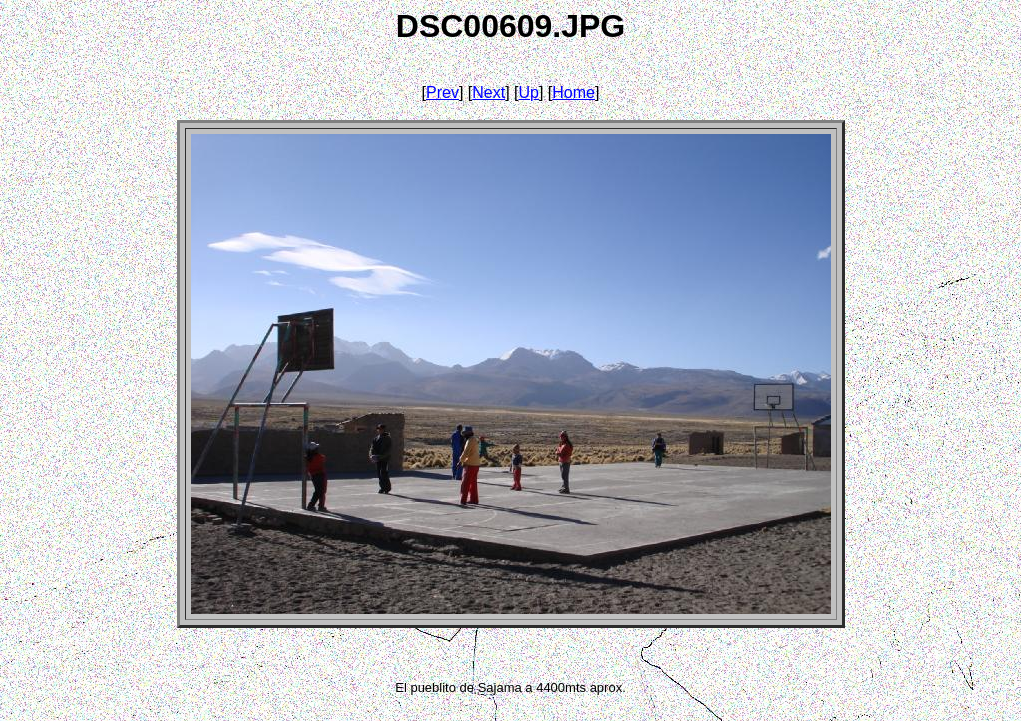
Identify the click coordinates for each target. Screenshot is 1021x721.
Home (573, 92)
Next (488, 92)
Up (529, 92)
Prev (442, 92)
